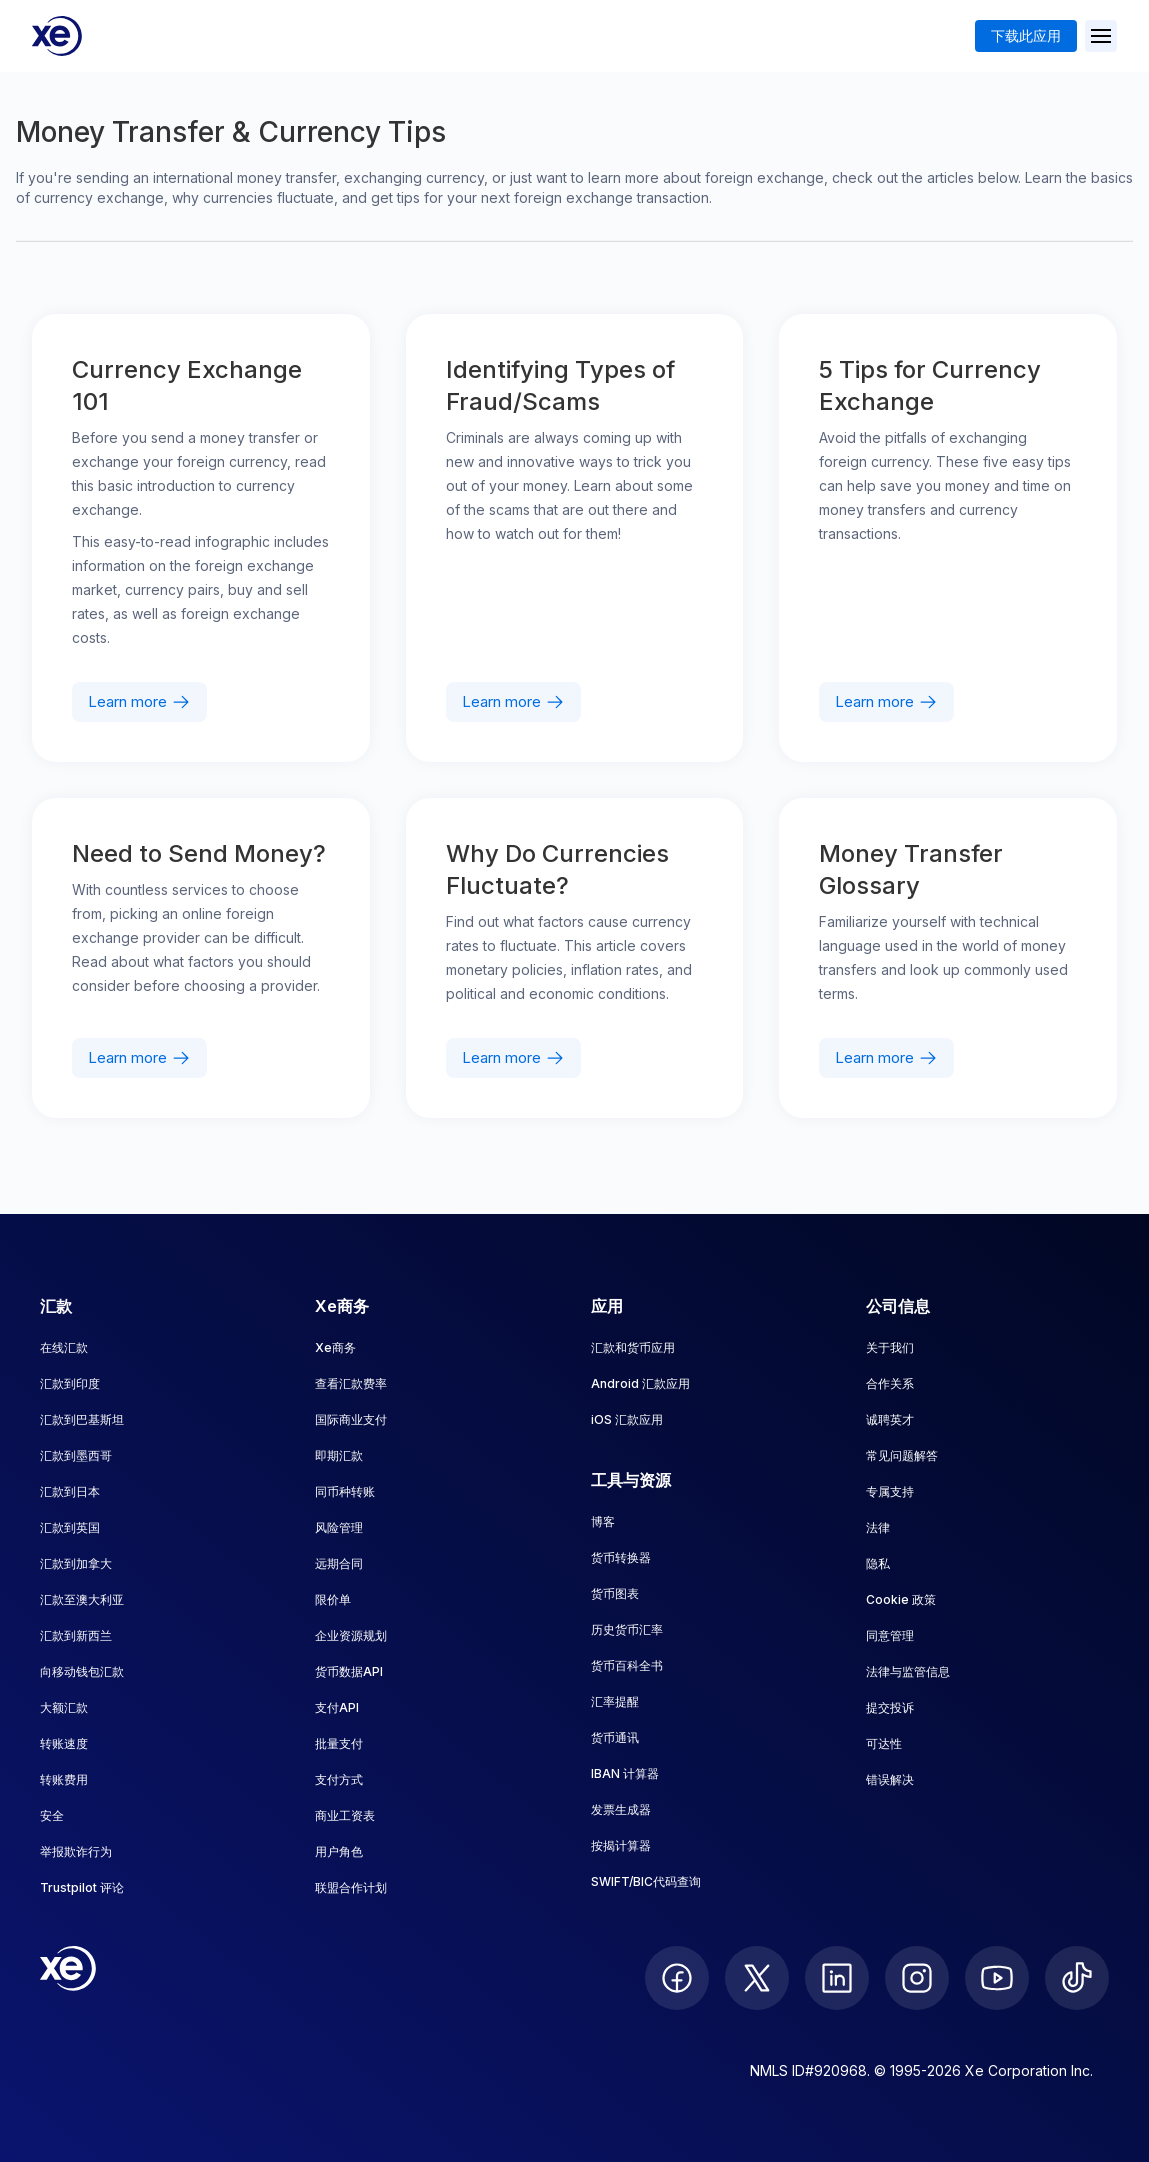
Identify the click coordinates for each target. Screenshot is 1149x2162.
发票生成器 (621, 1809)
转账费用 (64, 1779)
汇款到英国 (70, 1527)
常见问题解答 (902, 1455)
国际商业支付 (351, 1419)
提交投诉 (890, 1707)
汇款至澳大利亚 (82, 1599)
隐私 (878, 1563)
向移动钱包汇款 (82, 1671)
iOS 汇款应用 (627, 1419)
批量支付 (339, 1743)
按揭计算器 (621, 1845)
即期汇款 (339, 1455)
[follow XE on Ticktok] (1077, 1978)
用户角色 (339, 1851)
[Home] (57, 36)
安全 (52, 1815)
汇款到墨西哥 (76, 1455)
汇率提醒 (615, 1701)
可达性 (884, 1743)
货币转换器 (621, 1557)
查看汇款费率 (351, 1383)
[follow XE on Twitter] (757, 1978)
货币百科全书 (627, 1665)
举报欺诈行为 (76, 1851)
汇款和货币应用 (633, 1347)
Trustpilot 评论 (82, 1887)
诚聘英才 (890, 1419)
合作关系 (890, 1383)
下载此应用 (1026, 35)
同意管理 (890, 1635)
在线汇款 (64, 1347)
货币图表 (615, 1593)
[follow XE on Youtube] (997, 1978)
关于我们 (890, 1347)
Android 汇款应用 (640, 1383)
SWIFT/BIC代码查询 (646, 1881)
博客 (603, 1521)
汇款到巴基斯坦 (82, 1419)
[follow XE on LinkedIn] (837, 1978)
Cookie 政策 (901, 1599)
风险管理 (339, 1527)
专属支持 (890, 1491)
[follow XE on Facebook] (677, 1978)
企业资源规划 (351, 1635)
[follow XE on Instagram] (917, 1978)
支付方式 (339, 1779)
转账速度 (64, 1743)
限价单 (333, 1599)
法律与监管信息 (908, 1671)
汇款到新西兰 (76, 1635)
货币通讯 (615, 1737)
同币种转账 (345, 1491)
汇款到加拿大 (76, 1563)
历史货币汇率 (627, 1629)
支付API (337, 1707)
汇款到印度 (70, 1383)
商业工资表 (345, 1815)
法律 (878, 1527)
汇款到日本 (70, 1491)
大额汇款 (64, 1707)
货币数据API (349, 1671)
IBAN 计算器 (625, 1773)
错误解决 (890, 1779)
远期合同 (339, 1563)
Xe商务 (335, 1347)
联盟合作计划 (351, 1887)
